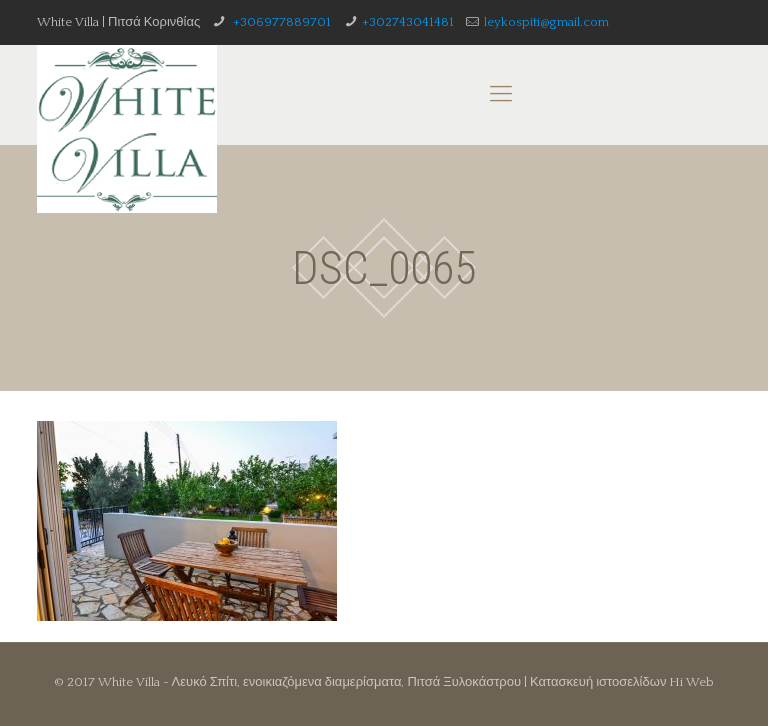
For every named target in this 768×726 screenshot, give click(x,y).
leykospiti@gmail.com (546, 22)
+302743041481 (408, 22)
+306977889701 (280, 22)
